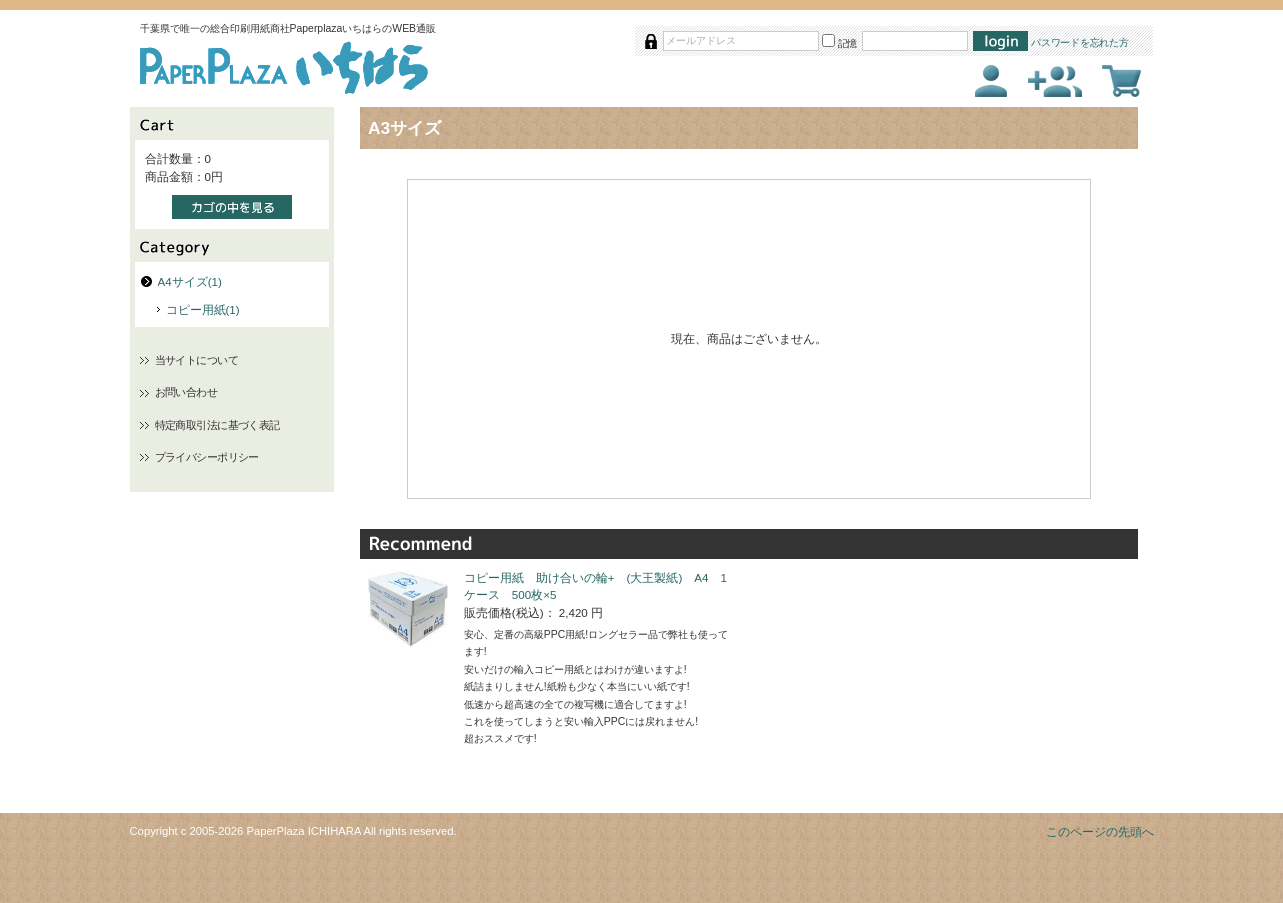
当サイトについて (196, 360)
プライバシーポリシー (207, 457)
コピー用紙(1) (203, 309)
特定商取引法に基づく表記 (217, 425)
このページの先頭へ (1100, 831)
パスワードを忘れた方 (1080, 42)
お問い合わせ (186, 392)
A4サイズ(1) (190, 281)
